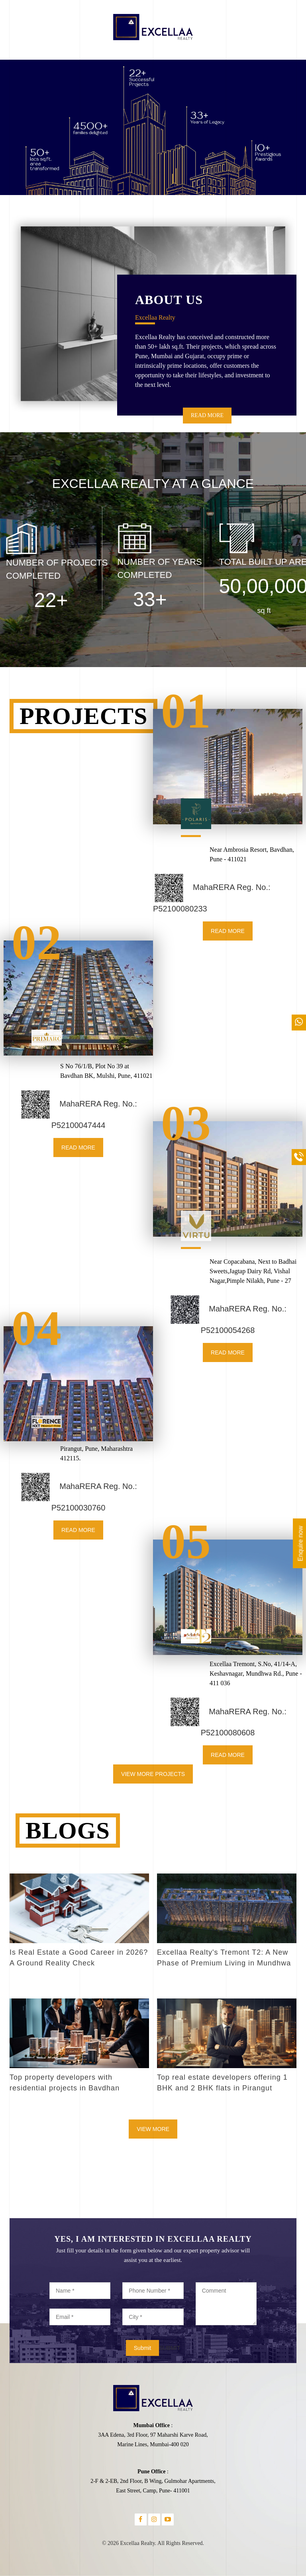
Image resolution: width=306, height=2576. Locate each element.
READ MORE (207, 415)
